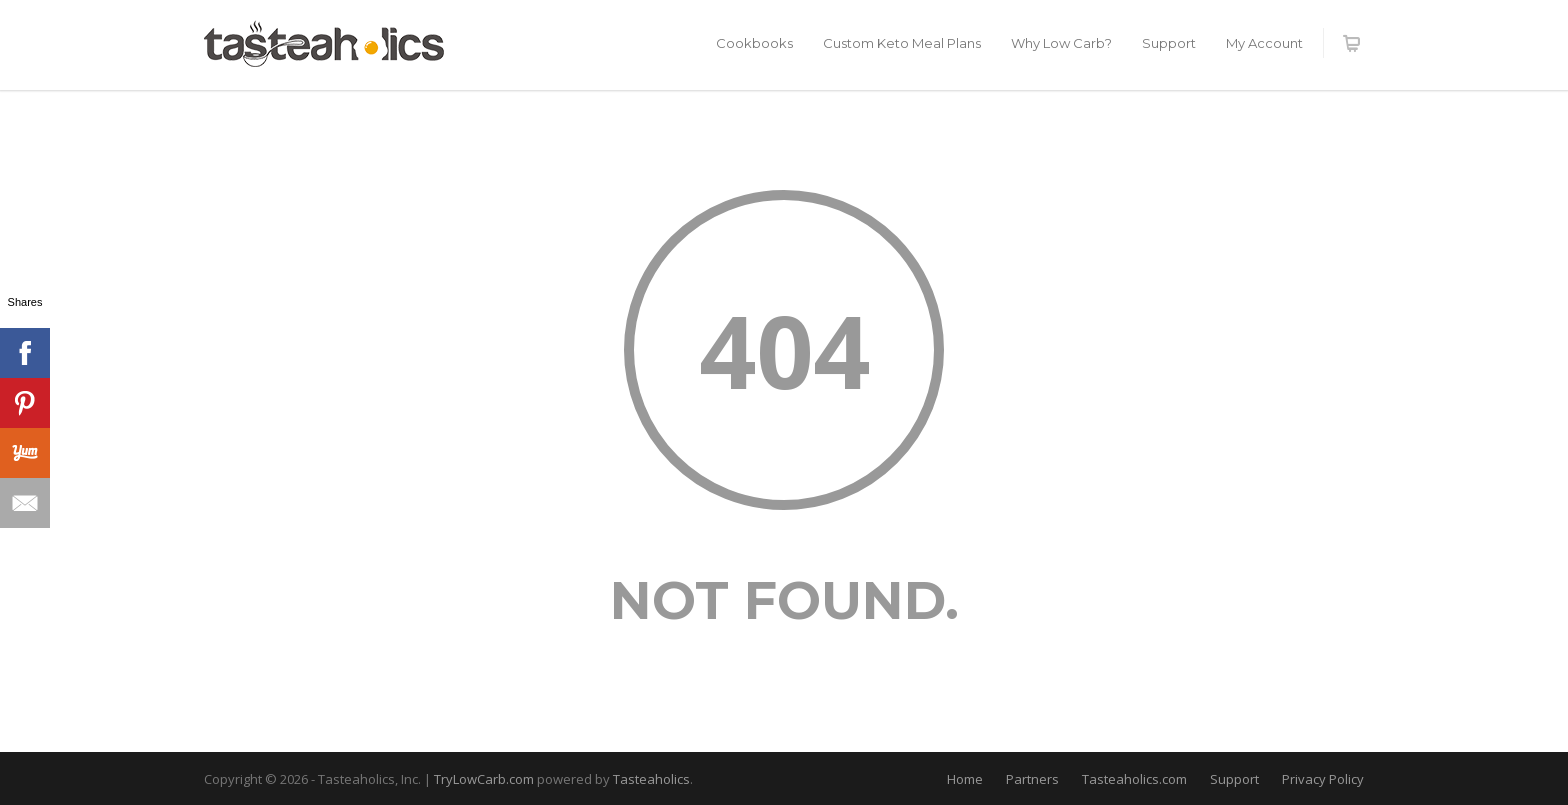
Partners (1032, 779)
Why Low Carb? (1061, 43)
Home (965, 779)
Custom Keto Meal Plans (902, 43)
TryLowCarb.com (485, 779)
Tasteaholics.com (1134, 779)
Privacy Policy (1323, 779)
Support (1169, 43)
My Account (1264, 43)
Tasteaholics (651, 779)
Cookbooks (754, 43)
